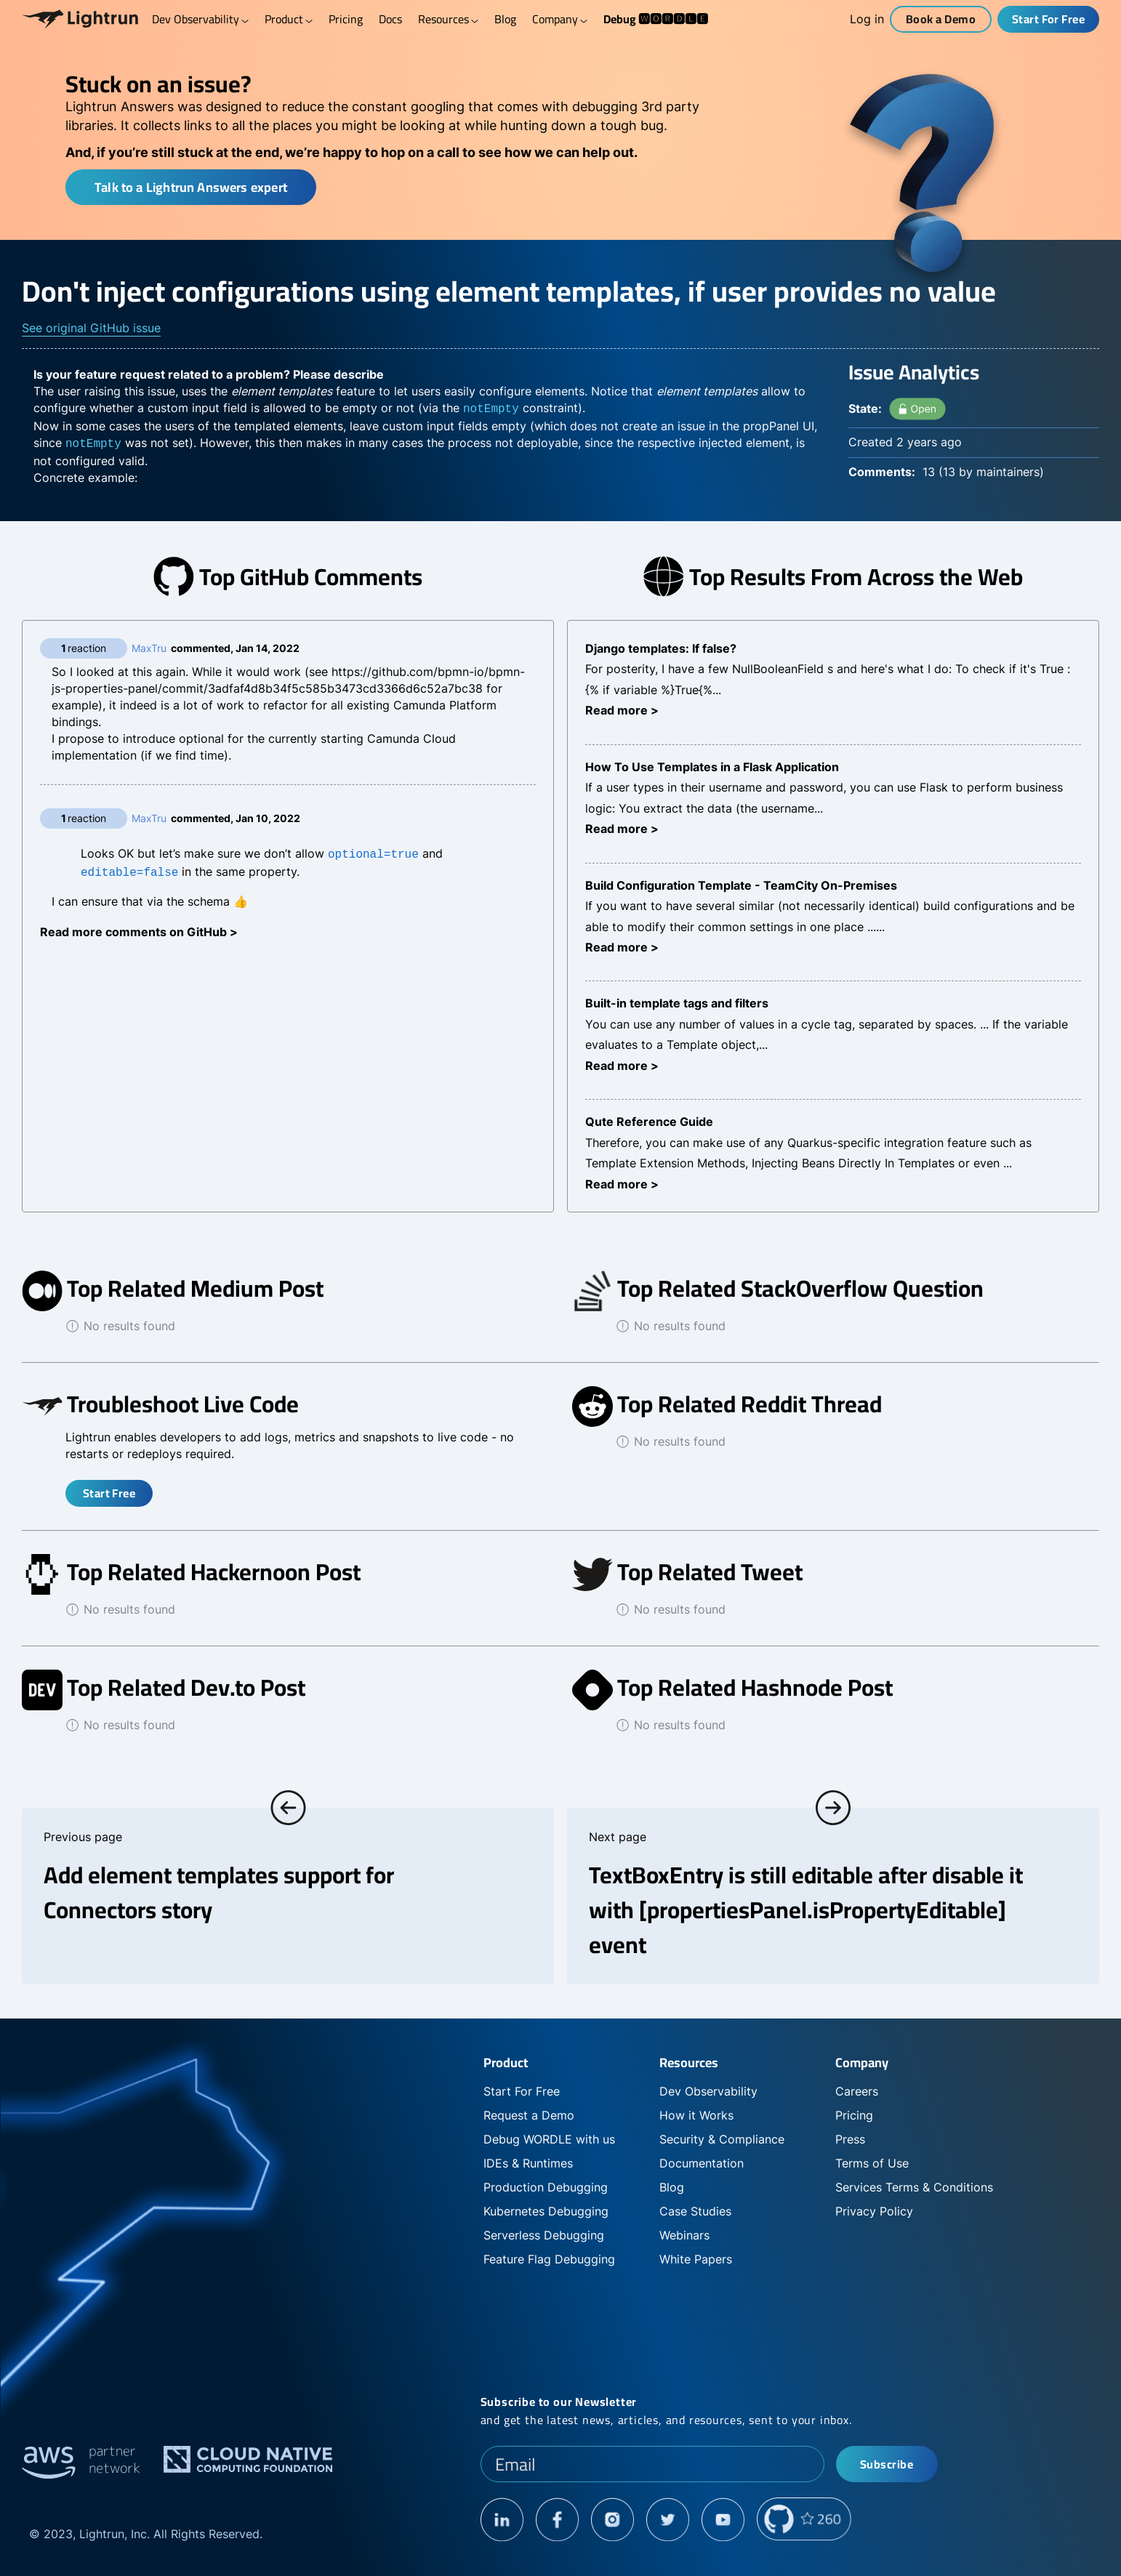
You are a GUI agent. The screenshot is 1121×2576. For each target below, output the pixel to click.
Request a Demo (528, 2115)
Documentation (701, 2163)
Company (559, 19)
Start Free (109, 1493)
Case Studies (695, 2211)
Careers (856, 2091)
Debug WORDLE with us (549, 2139)
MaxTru (149, 648)
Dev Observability (200, 19)
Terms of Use (872, 2163)
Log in (867, 19)
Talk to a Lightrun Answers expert (191, 187)
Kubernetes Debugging (545, 2211)
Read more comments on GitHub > (139, 929)
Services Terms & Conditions (914, 2187)
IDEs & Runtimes (528, 2163)
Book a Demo (941, 19)
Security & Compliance (721, 2139)
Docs (390, 19)
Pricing (346, 19)
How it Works (696, 2115)
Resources (448, 19)
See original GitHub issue (91, 328)
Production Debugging (545, 2187)
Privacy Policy (874, 2211)
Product (289, 19)
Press (850, 2139)
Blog (505, 19)
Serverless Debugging (543, 2235)
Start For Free (1048, 19)
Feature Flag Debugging (549, 2259)
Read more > (622, 710)
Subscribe (886, 2464)
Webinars (684, 2235)
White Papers (695, 2259)
